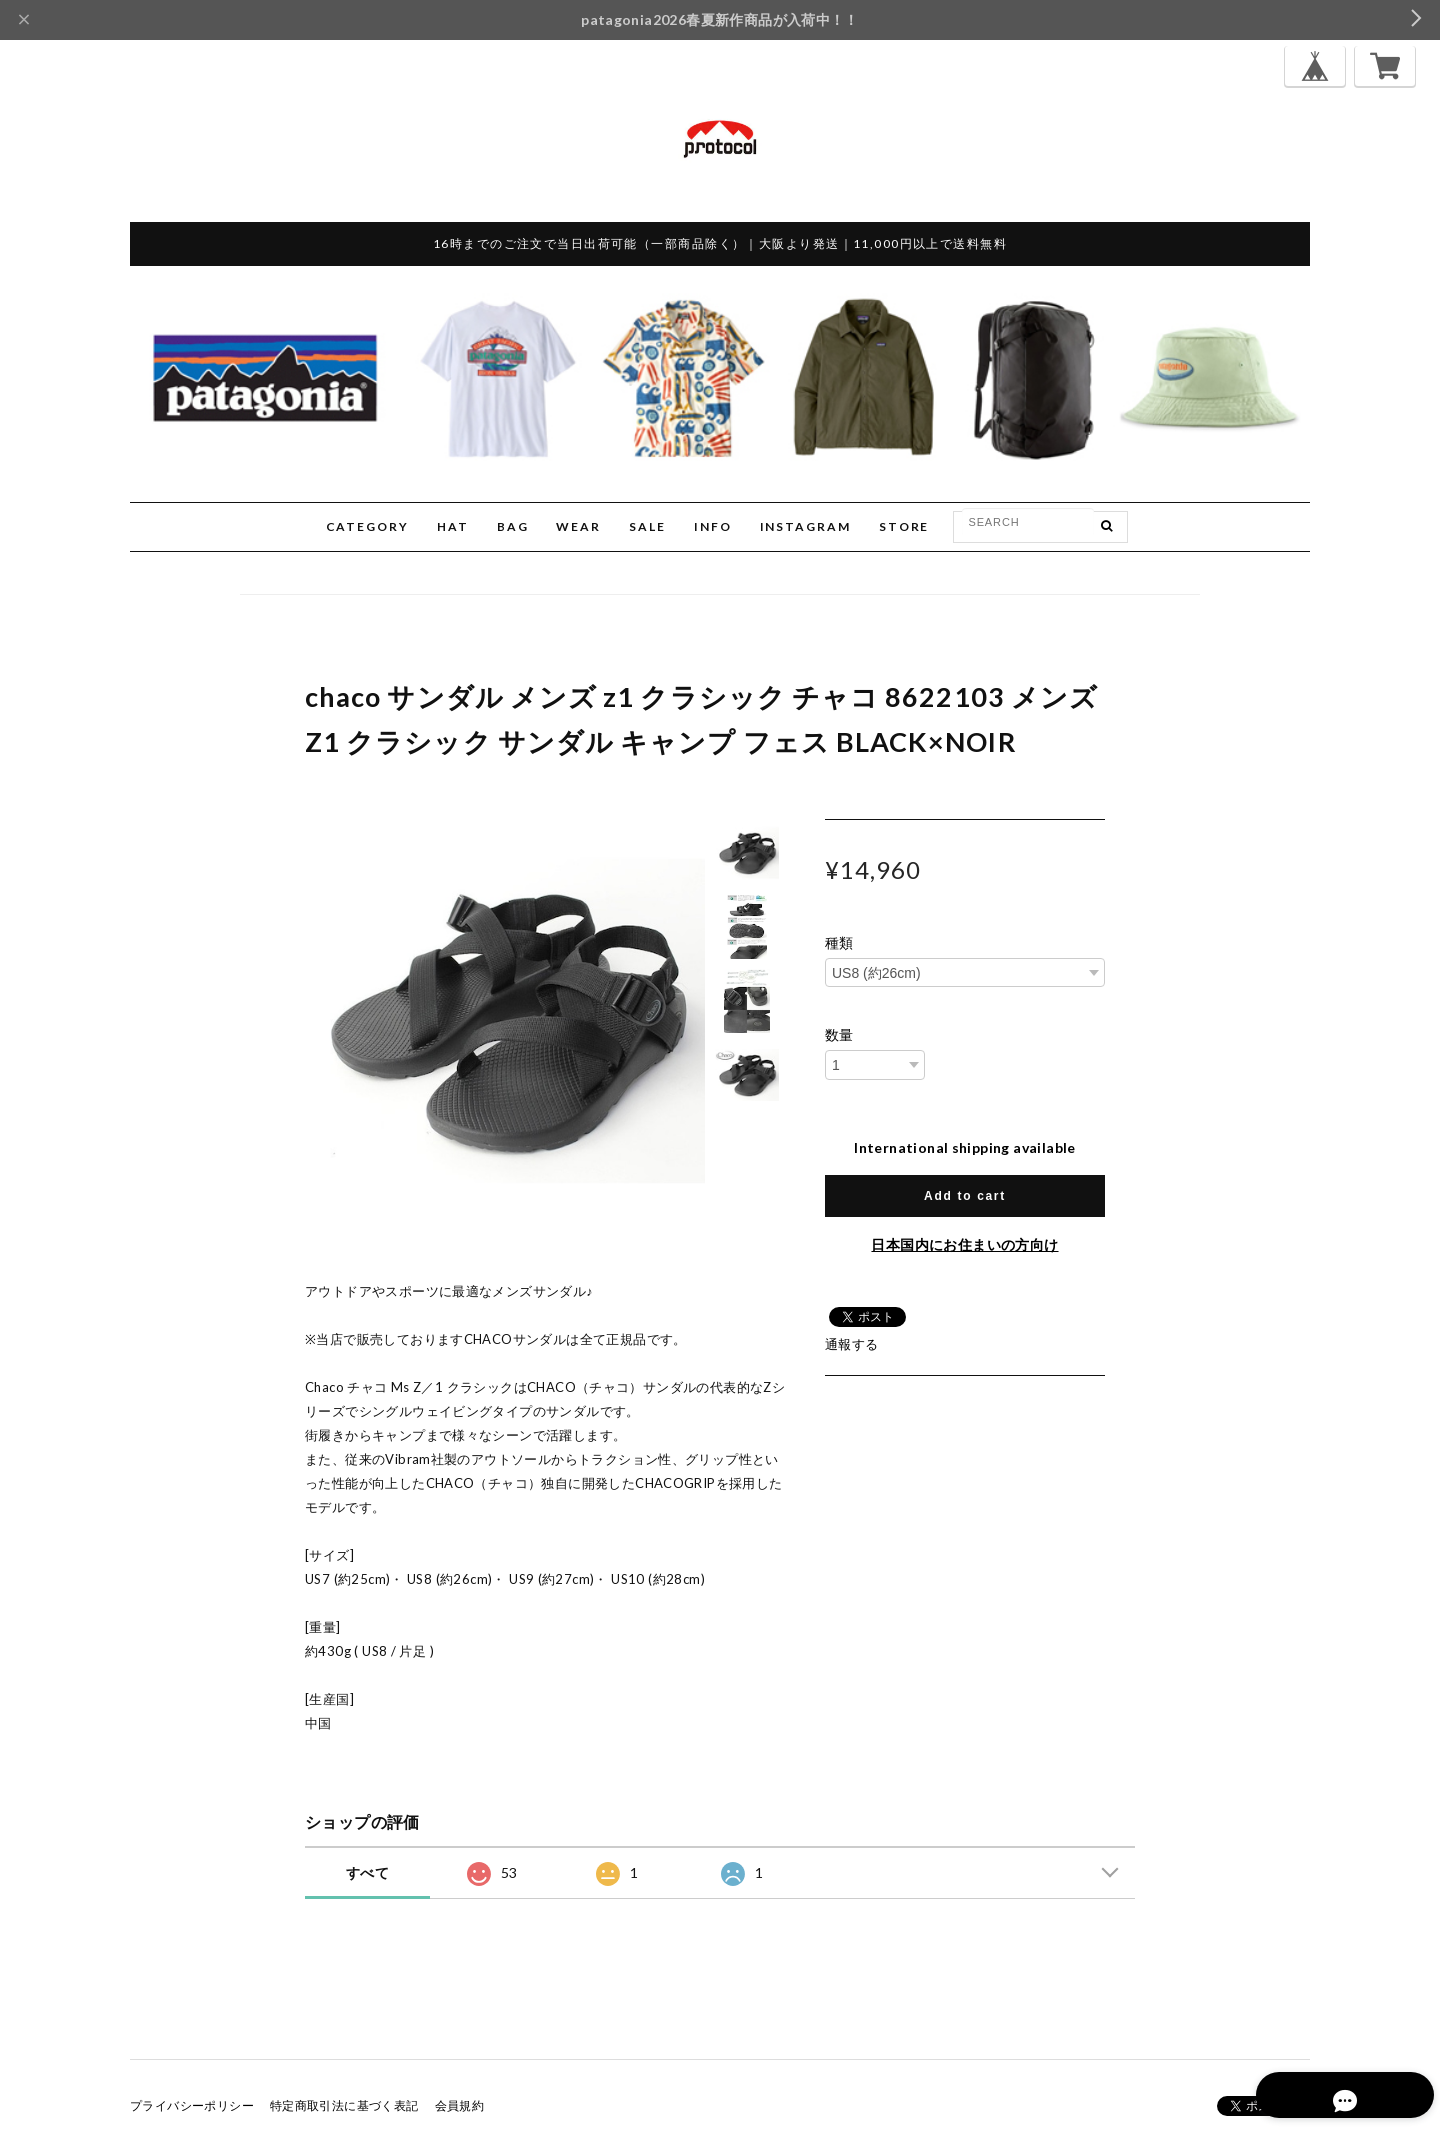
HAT (453, 526)
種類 (839, 943)
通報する (852, 1344)
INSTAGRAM (805, 526)
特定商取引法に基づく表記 (344, 2105)
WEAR (578, 526)
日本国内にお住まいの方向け (964, 1244)
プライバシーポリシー (192, 2105)
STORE (904, 526)
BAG (513, 526)
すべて (367, 1872)
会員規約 (460, 2105)
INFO (713, 526)
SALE (647, 526)
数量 (839, 1035)
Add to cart (965, 1196)
